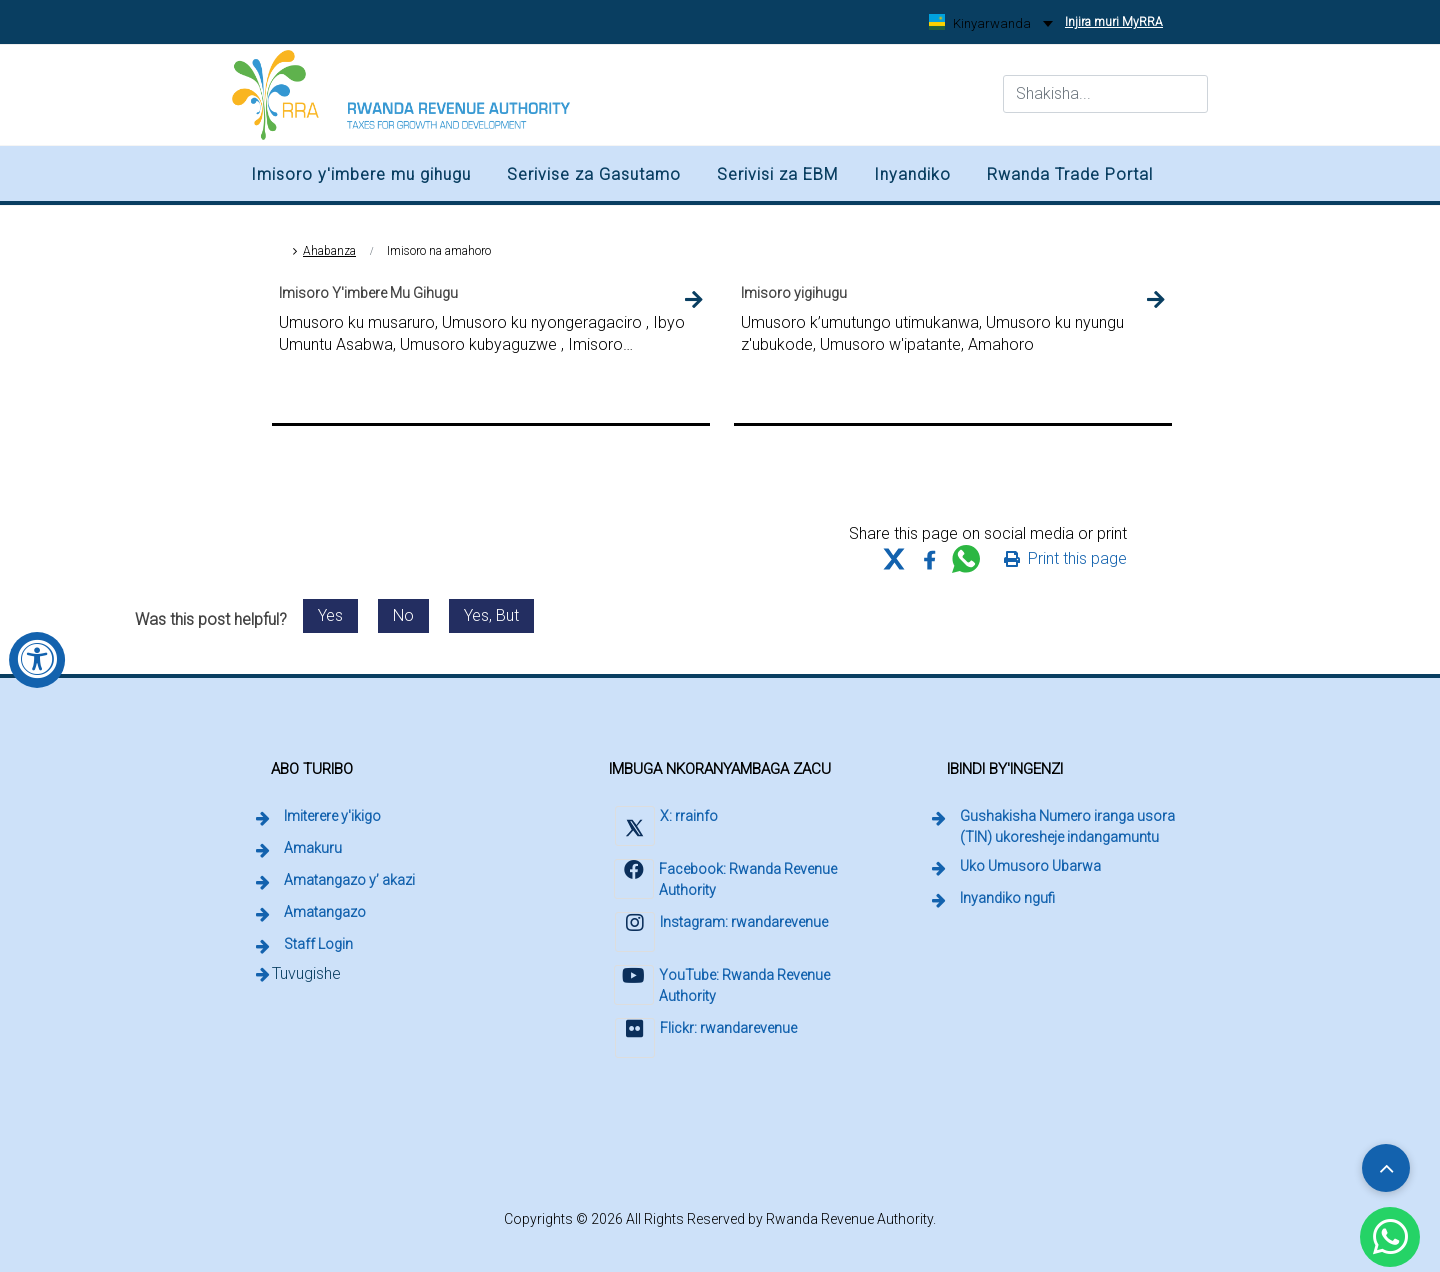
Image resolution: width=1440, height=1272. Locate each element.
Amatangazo (325, 912)
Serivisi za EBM (777, 174)
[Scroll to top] (1386, 1168)
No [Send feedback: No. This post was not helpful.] (403, 615)
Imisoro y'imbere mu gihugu (361, 174)
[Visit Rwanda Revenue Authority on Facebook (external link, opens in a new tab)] (731, 881)
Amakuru (313, 848)
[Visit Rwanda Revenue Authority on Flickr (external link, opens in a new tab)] (705, 1040)
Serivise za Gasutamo (594, 174)
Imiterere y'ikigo (332, 816)
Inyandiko (912, 174)
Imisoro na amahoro (439, 251)
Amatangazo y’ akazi (349, 880)
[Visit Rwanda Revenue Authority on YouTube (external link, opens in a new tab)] (731, 987)
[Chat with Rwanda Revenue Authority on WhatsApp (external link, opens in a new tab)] (1390, 1237)
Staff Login (320, 943)
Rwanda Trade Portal (1070, 174)
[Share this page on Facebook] (930, 559)
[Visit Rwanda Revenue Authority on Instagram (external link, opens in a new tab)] (720, 934)
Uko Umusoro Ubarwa (1030, 866)
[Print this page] (1065, 559)
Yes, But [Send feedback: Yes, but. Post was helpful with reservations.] (491, 615)
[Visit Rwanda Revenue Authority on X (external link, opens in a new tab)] (665, 828)
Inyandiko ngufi (1007, 898)
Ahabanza (329, 251)
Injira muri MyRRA (1117, 14)
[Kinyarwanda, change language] (991, 23)
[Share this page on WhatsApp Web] (966, 559)
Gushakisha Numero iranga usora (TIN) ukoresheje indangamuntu (1075, 826)
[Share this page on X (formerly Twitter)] (894, 559)
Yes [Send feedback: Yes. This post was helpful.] (330, 615)
